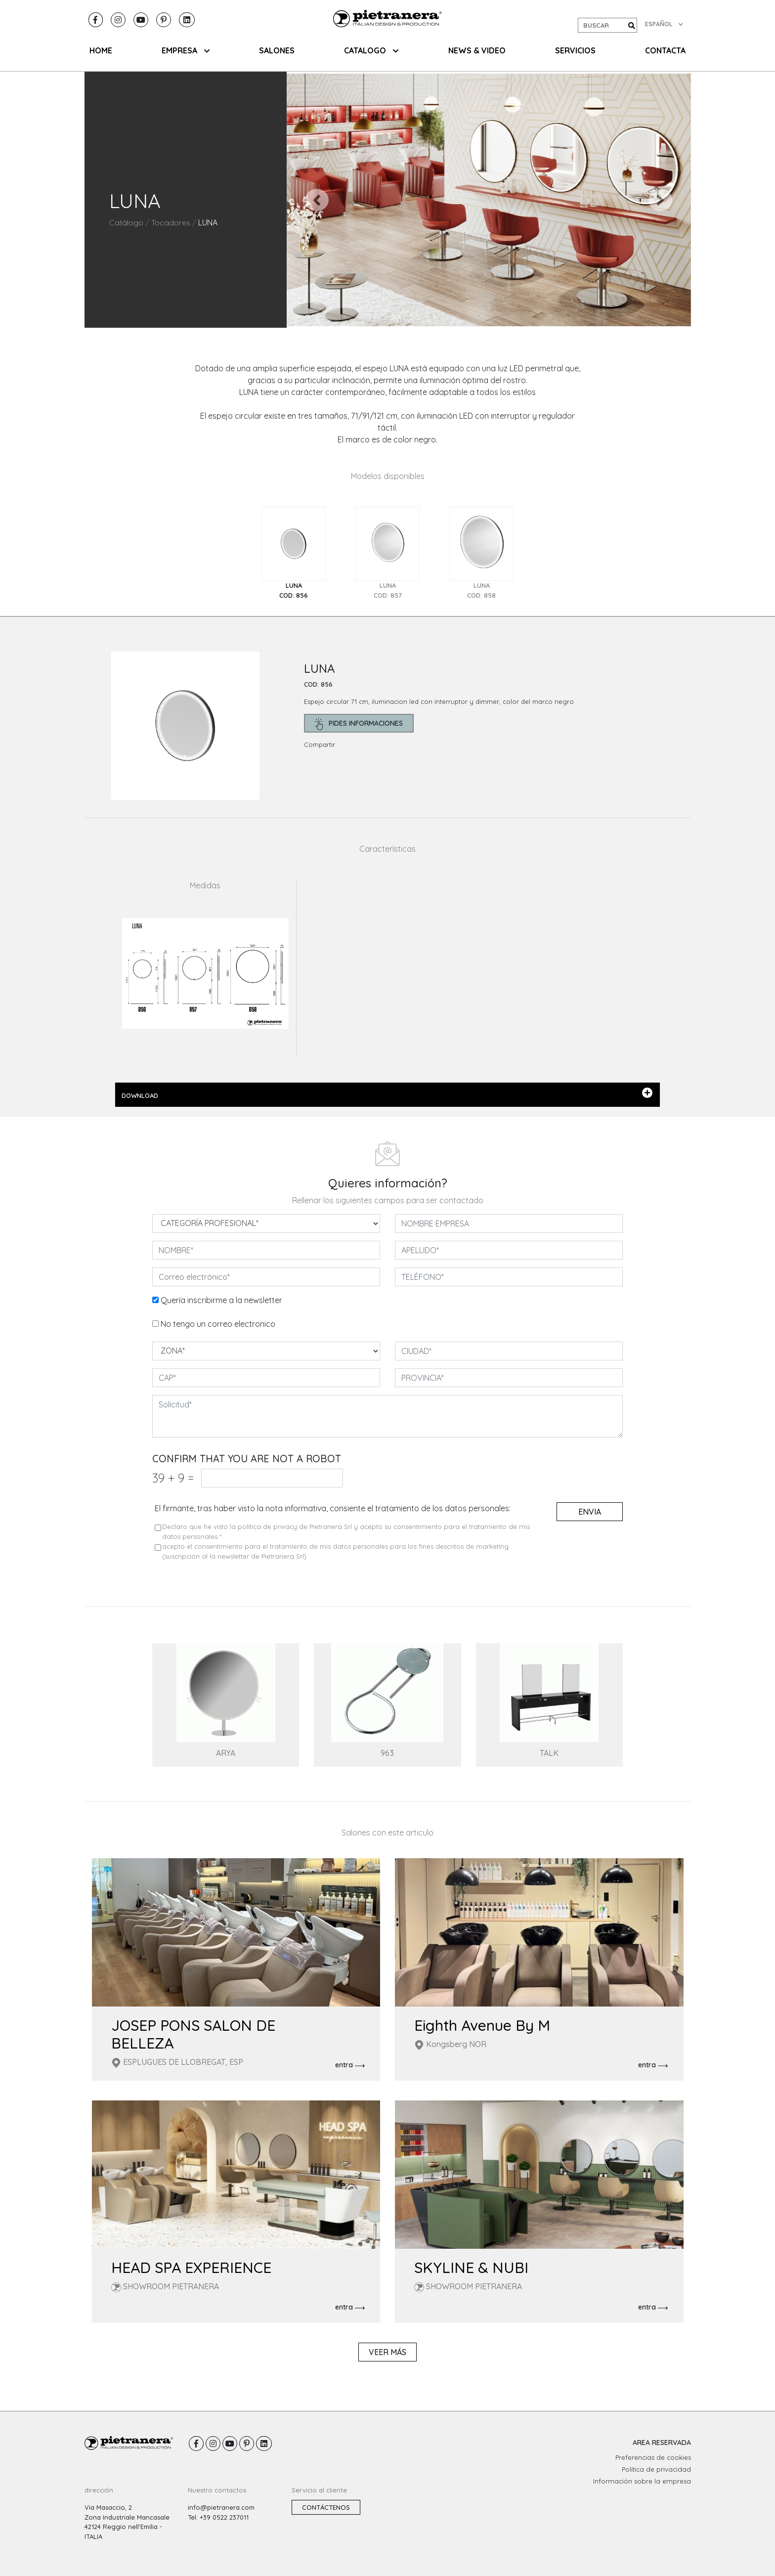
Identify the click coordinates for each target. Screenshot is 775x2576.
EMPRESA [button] (186, 50)
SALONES (277, 50)
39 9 (173, 1477)
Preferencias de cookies (653, 2457)
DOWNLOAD (387, 1093)
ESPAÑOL (664, 24)
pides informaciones (359, 724)
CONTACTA (665, 50)
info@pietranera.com (221, 2507)
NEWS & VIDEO (477, 50)
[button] (317, 200)
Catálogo (126, 222)
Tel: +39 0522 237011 (218, 2517)
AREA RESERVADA (662, 2442)
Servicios (575, 50)
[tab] (294, 553)
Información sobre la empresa (642, 2481)
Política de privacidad (656, 2469)
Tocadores (170, 222)
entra (350, 2065)
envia (589, 1512)
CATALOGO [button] (371, 50)
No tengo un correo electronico (218, 1324)
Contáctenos (326, 2507)
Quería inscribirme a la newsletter (221, 1300)
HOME (100, 50)
